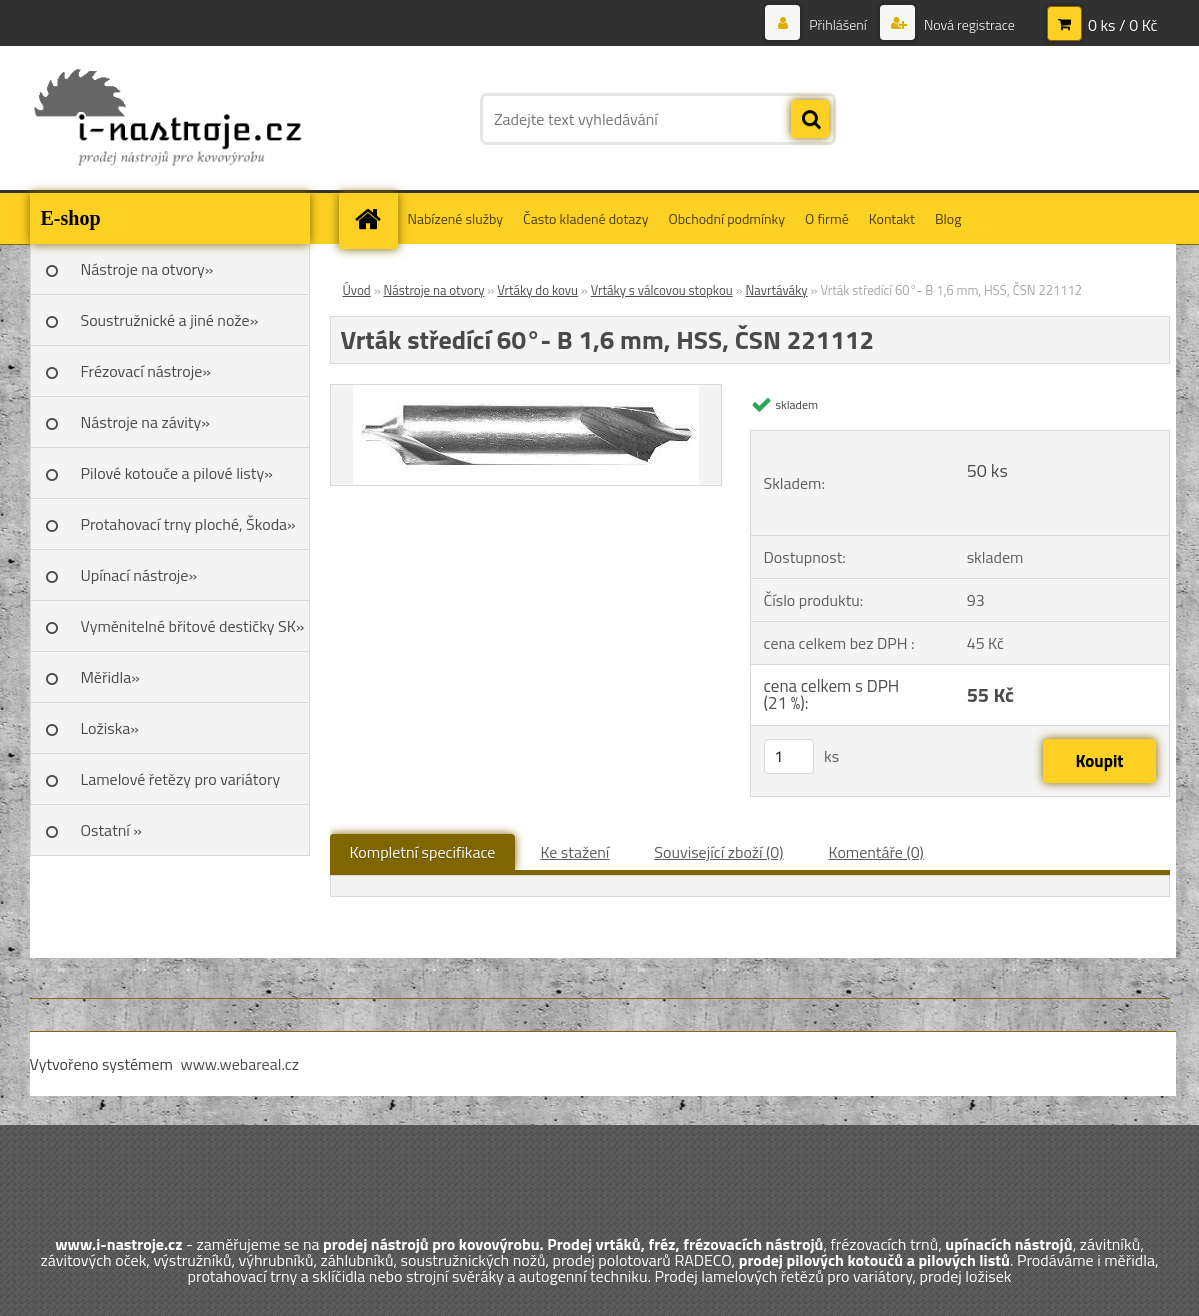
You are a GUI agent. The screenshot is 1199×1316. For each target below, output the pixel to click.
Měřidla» (110, 677)
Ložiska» (110, 728)
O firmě (827, 218)
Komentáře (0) (876, 852)
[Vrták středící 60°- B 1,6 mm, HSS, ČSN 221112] (526, 393)
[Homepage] (375, 218)
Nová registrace (968, 24)
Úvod (357, 290)
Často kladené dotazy (585, 218)
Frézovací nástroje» (146, 371)
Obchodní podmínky (726, 218)
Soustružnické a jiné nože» (170, 320)
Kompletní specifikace (423, 852)
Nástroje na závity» (145, 422)
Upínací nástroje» (139, 575)
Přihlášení (838, 24)
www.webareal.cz (239, 1064)
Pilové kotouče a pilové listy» (177, 473)
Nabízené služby (456, 218)
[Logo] (167, 119)
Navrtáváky (776, 290)
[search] (810, 120)
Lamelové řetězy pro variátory (181, 779)
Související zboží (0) (718, 852)
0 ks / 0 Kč (1123, 25)
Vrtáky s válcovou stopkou (662, 290)
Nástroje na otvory (434, 290)
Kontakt (892, 218)
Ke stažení (574, 852)
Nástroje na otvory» (147, 269)
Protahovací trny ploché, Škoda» (188, 524)
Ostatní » (112, 830)
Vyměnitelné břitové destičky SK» (193, 626)
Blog (948, 218)
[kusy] (789, 756)
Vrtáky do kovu (537, 290)
